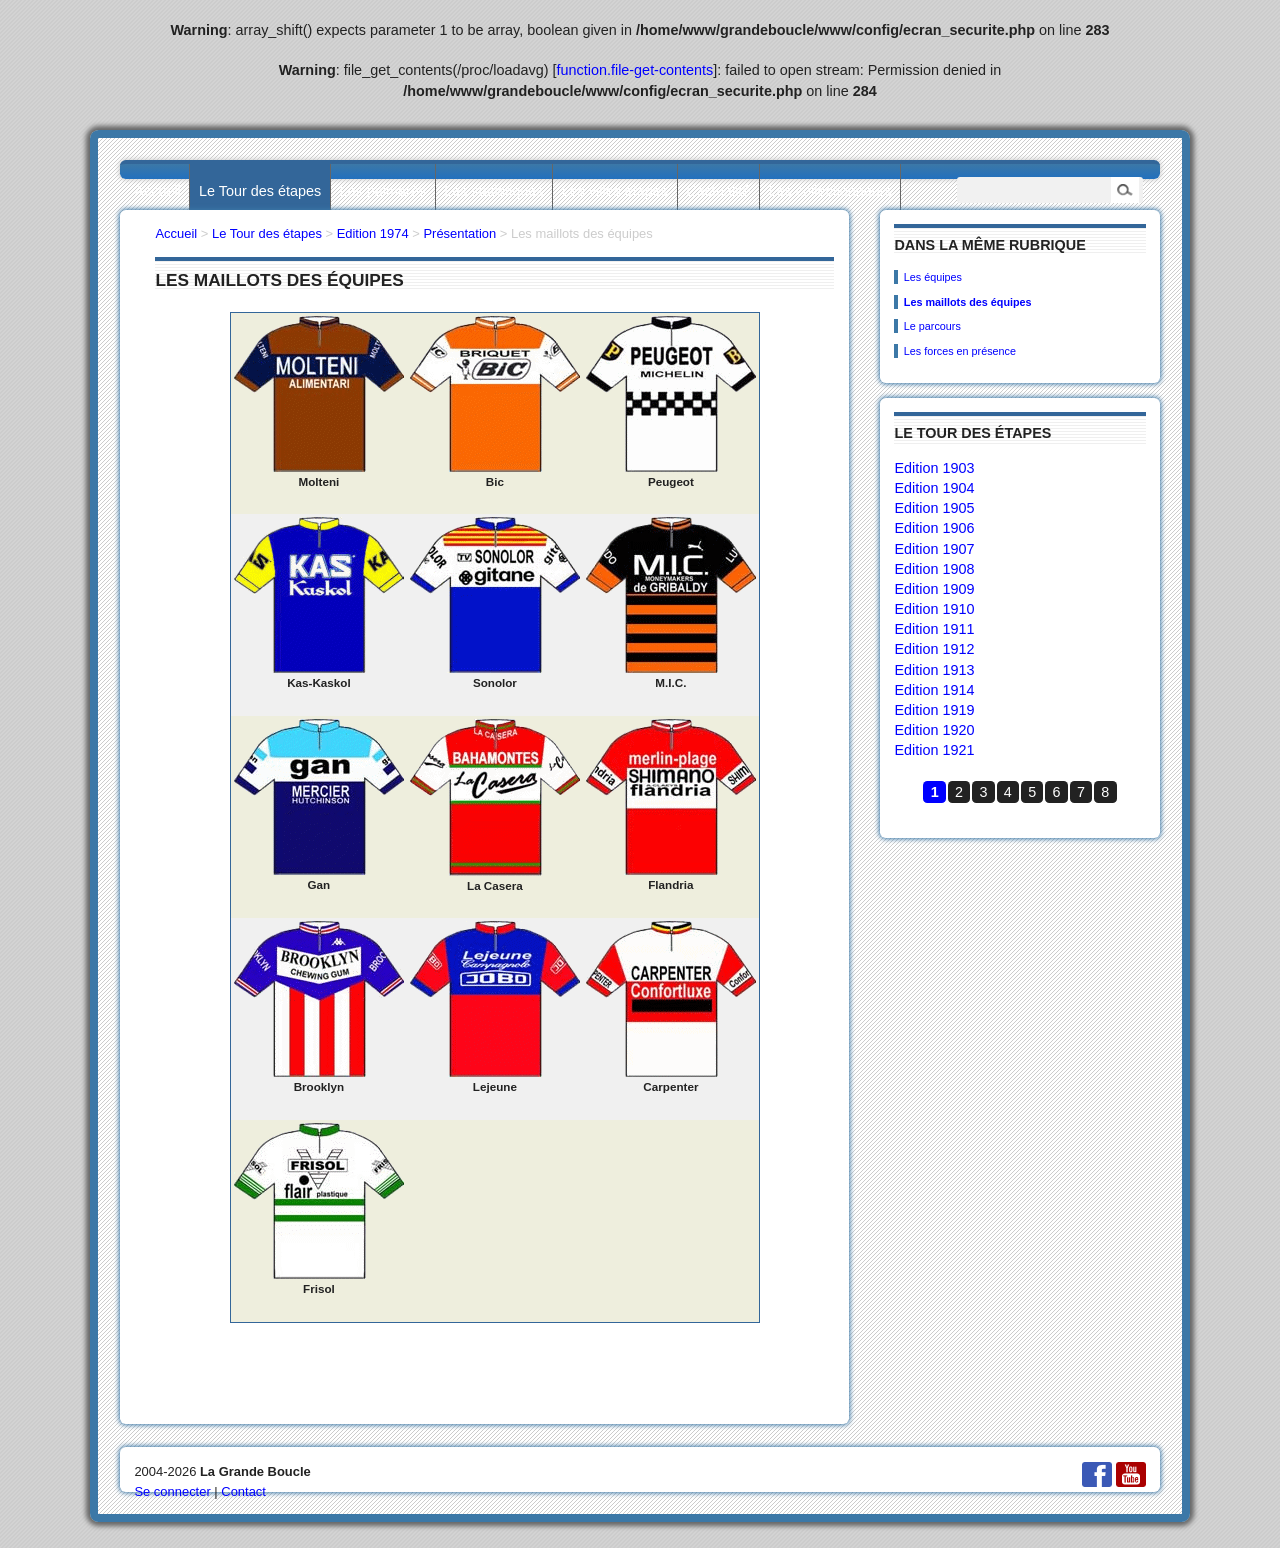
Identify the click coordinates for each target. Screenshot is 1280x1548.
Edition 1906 (934, 528)
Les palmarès (383, 191)
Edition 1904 (934, 488)
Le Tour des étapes (260, 191)
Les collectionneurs (830, 191)
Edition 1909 (934, 589)
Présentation (459, 233)
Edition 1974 (373, 233)
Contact (243, 1491)
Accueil (157, 191)
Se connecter (172, 1491)
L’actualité (718, 191)
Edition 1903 (934, 468)
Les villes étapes (615, 191)
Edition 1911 (934, 629)
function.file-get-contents (635, 70)
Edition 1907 (934, 549)
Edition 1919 (934, 710)
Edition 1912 (934, 649)
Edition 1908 (934, 569)
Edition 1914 (934, 690)
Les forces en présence (960, 351)
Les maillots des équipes (968, 302)
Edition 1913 (934, 670)
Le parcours (932, 326)
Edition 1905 (934, 508)
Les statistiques (493, 191)
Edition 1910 (934, 609)
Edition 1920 (934, 730)
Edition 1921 (934, 750)
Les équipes (933, 277)
